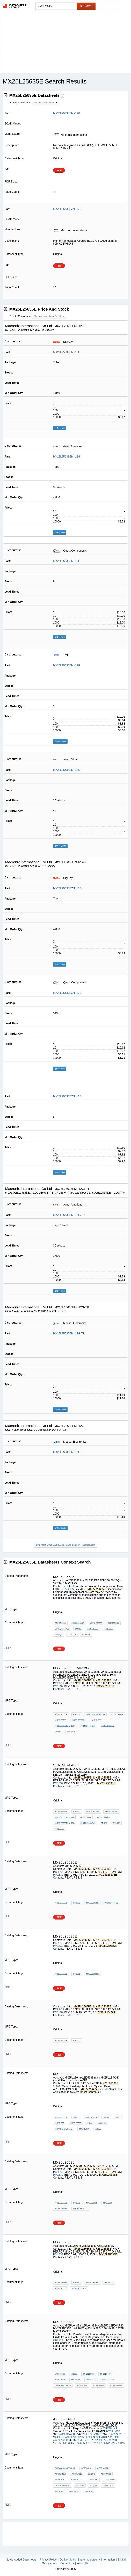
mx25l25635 (92, 1629)
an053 (98, 2129)
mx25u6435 (60, 2380)
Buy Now (60, 428)
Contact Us (67, 2563)
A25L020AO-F (77, 2480)
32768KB (72, 1635)
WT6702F (59, 2491)
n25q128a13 (109, 2480)
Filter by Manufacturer (20, 102)
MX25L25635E (77, 1623)
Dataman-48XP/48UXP (103, 2428)
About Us (82, 2563)
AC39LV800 (111, 2440)
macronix (84, 2129)
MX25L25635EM (79, 1720)
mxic (89, 2123)
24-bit (106, 2117)
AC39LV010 (118, 2434)
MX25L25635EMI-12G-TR (69, 1333)
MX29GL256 (82, 2385)
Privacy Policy (48, 2559)
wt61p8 (93, 2485)
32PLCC (59, 2437)
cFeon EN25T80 (62, 2485)
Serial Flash (92, 1811)
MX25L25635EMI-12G (66, 352)
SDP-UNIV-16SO (71, 2442)
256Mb (57, 2086)
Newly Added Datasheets (21, 2559)
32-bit (118, 2117)
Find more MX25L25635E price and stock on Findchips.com (65, 1545)
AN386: (74, 2374)
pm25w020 (74, 2491)
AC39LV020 (73, 2437)
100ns (78, 1629)
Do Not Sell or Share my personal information (87, 2559)
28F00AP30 (91, 2380)
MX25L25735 (98, 2385)
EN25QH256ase (62, 1629)
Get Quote (60, 741)
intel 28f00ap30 (63, 2385)
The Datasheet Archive (15, 6)
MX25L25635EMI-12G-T (68, 1452)
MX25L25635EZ (107, 1726)
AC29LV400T (94, 2434)
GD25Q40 (89, 2491)
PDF (59, 170)
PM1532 (58, 1686)
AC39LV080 (60, 2440)
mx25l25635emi (88, 1726)
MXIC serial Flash (64, 2129)
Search (85, 6)
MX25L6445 (105, 2374)
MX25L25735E (116, 2385)
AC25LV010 (112, 2431)
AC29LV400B (68, 2434)
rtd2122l (93, 2480)
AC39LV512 (84, 2440)
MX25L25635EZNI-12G (67, 888)
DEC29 (104, 1823)
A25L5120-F (108, 2485)
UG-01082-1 (60, 2374)
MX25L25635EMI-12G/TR (69, 1215)
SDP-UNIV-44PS (93, 2442)
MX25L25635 (60, 1720)
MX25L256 (108, 1629)
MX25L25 (86, 1635)
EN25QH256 (67, 1589)
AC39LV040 (100, 2437)
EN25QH (58, 1635)
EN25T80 (80, 2485)
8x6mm (58, 1732)
